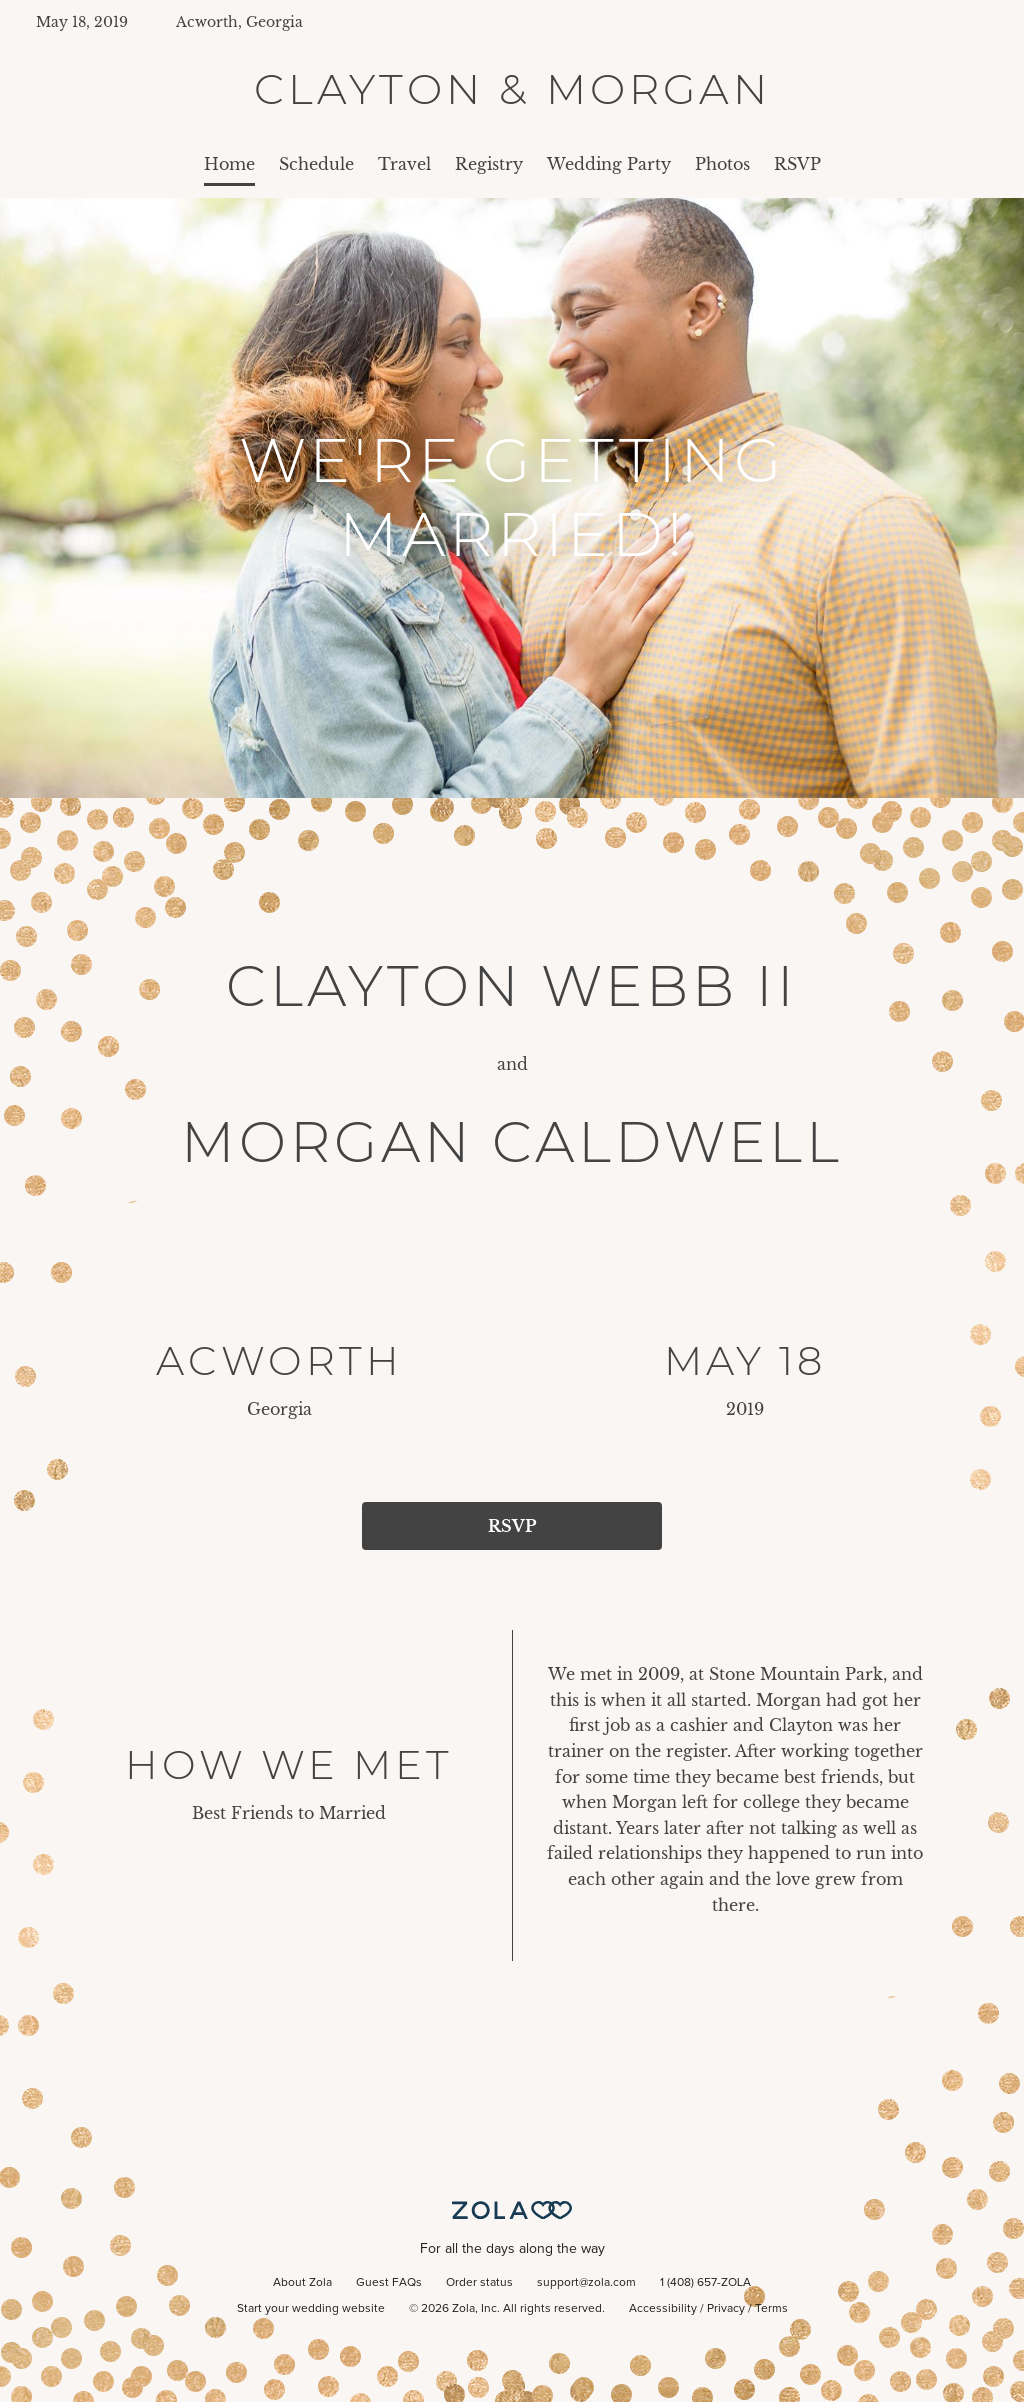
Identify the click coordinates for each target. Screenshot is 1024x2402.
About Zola (302, 2283)
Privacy (726, 2309)
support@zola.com (586, 2283)
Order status (479, 2283)
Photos (722, 164)
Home (229, 164)
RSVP (797, 164)
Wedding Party (609, 164)
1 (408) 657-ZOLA (705, 2283)
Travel (404, 164)
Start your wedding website (311, 2309)
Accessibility (663, 2309)
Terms (771, 2309)
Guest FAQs (389, 2283)
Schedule (316, 164)
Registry (489, 164)
